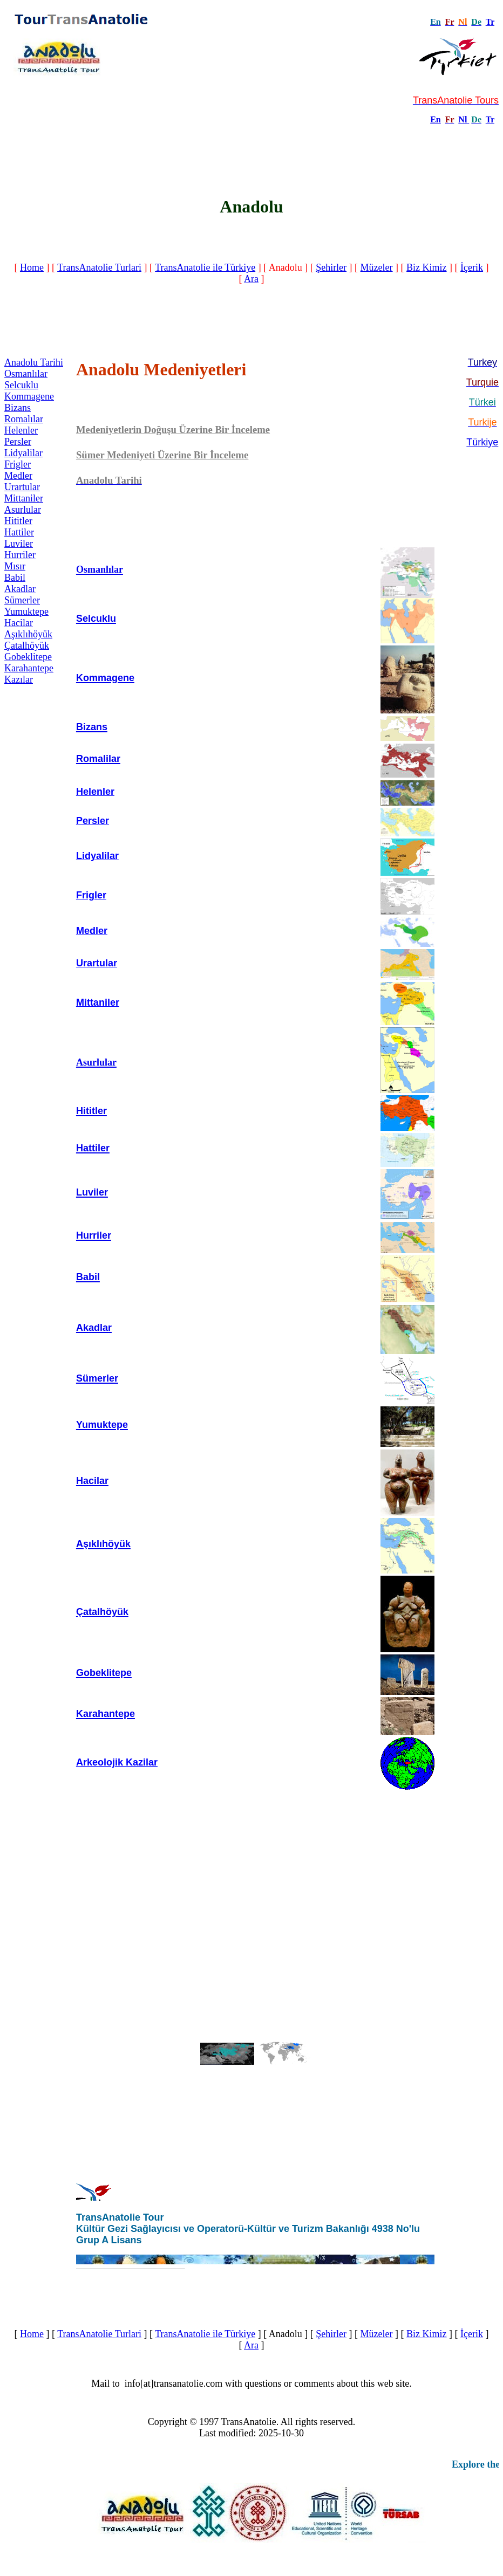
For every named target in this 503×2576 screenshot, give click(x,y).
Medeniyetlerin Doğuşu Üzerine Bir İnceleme (173, 429)
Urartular (22, 487)
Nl (462, 119)
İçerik (471, 267)
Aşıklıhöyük (28, 634)
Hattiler (19, 532)
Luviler (18, 543)
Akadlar (20, 588)
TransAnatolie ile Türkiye (205, 267)
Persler (17, 441)
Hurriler (20, 554)
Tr (490, 21)
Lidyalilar (23, 453)
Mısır (14, 566)
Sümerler (22, 600)
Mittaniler (23, 498)
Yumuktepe (26, 611)
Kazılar (18, 679)
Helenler (21, 430)
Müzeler (377, 267)
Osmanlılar (25, 373)
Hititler (18, 521)
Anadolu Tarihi (33, 362)
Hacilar (18, 622)
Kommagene (29, 396)
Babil (14, 577)
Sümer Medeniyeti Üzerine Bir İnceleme (162, 455)
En (435, 119)
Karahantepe (28, 668)
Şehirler (331, 267)
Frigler (17, 464)
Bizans (17, 407)
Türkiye (482, 442)
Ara (251, 278)
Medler (18, 475)
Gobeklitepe (28, 656)
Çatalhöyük (26, 645)
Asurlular (22, 509)
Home (32, 267)
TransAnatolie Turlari (99, 267)
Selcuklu (21, 385)
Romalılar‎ (23, 419)
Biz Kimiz (426, 267)
